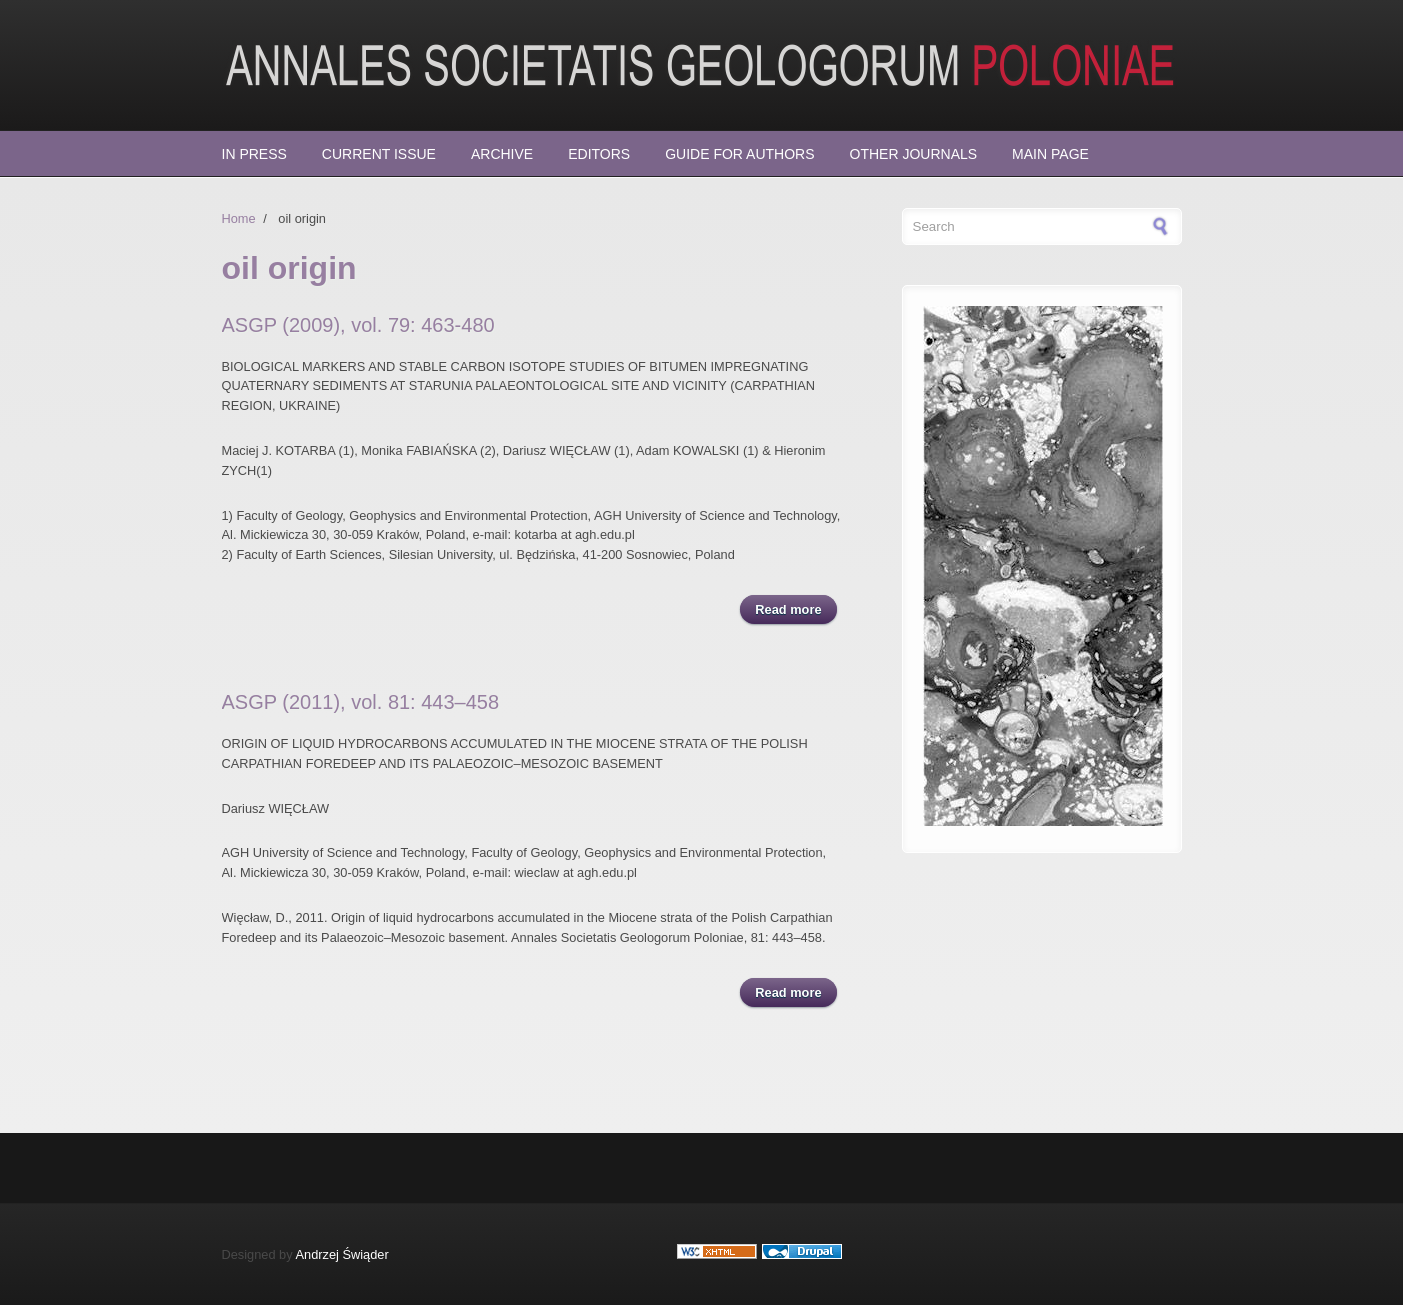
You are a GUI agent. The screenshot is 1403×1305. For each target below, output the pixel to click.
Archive (502, 154)
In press (254, 154)
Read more (795, 608)
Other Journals (914, 154)
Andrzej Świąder (342, 1254)
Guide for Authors (739, 154)
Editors (599, 154)
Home (239, 218)
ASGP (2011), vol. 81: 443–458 (361, 702)
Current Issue (379, 154)
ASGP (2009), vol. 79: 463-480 (358, 325)
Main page (1050, 154)
